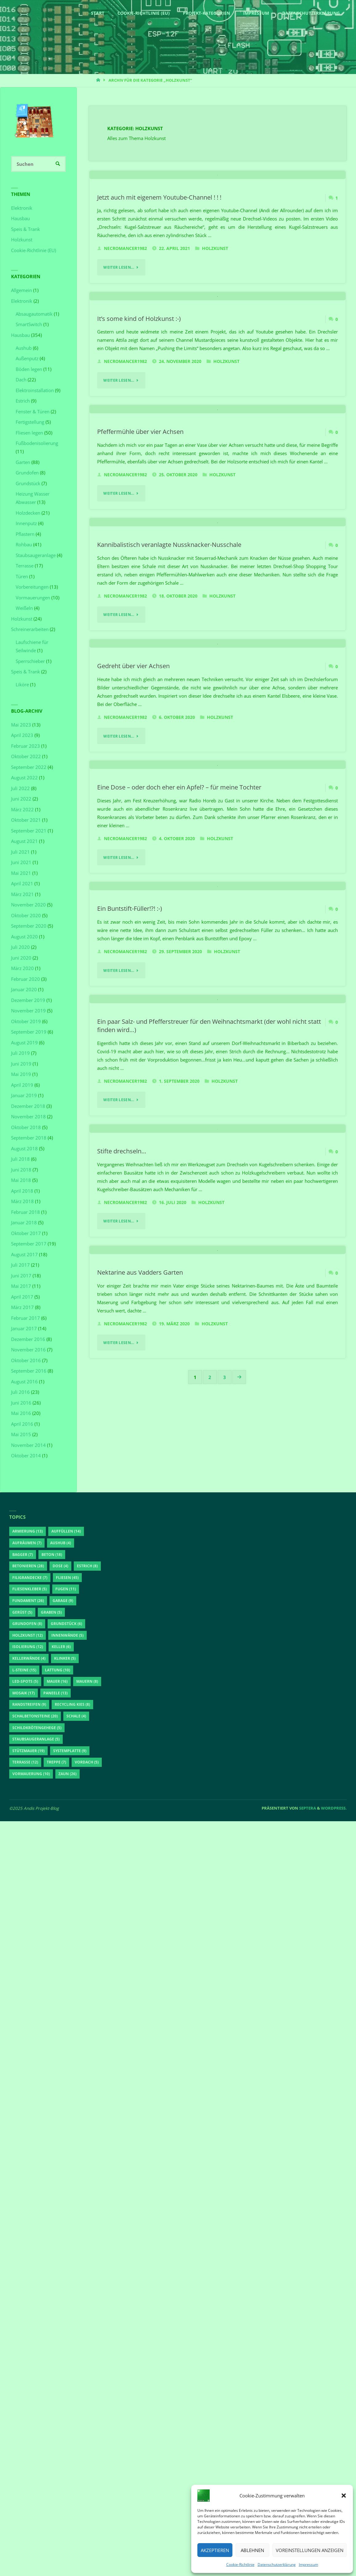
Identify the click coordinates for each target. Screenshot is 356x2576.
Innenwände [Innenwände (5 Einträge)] (67, 2389)
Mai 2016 (21, 1413)
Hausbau (20, 219)
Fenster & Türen (32, 411)
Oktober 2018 (26, 1127)
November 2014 (28, 1445)
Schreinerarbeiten (30, 629)
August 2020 (24, 936)
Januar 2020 (24, 990)
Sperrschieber (30, 661)
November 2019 (28, 1011)
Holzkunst (215, 332)
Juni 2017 (21, 1275)
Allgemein (21, 290)
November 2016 (28, 1350)
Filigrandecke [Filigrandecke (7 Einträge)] (29, 2332)
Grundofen (27, 473)
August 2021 (24, 841)
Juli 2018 (20, 1159)
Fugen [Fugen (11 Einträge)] (65, 2343)
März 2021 (22, 894)
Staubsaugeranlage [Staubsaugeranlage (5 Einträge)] (36, 2493)
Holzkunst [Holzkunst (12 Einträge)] (27, 2389)
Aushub (24, 348)
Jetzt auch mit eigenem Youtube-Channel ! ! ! (159, 281)
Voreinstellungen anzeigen (309, 2550)
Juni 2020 (21, 958)
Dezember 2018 (28, 1106)
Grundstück (28, 483)
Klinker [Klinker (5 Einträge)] (65, 2413)
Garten (23, 462)
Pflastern (25, 534)
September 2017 (28, 1244)
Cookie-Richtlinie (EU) (33, 250)
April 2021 (22, 884)
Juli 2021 (20, 852)
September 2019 (28, 1032)
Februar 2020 (25, 979)
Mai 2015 (21, 1435)
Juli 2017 (20, 1265)
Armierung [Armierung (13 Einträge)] (27, 2286)
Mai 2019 (21, 1074)
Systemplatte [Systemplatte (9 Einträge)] (69, 2505)
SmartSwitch (29, 325)
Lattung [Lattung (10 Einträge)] (57, 2424)
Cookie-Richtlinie (240, 2564)
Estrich (23, 401)
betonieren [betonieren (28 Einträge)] (28, 2320)
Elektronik (21, 208)
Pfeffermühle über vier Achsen (140, 683)
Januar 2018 (24, 1223)
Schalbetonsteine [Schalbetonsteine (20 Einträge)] (35, 2470)
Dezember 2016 (28, 1339)
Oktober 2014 (26, 1456)
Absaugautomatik (34, 314)
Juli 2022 (20, 788)
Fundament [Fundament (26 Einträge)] (28, 2355)
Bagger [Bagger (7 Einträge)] (22, 2309)
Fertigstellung (30, 422)
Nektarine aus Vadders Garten (140, 2114)
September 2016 (28, 1371)
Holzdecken (28, 513)
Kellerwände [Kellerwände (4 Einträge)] (28, 2413)
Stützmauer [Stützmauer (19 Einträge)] (28, 2505)
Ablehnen (252, 2550)
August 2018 (24, 1148)
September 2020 (28, 926)
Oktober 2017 (26, 1233)
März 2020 (22, 968)
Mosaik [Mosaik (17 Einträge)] (23, 2447)
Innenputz (26, 523)
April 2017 (22, 1297)
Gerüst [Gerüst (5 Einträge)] (22, 2366)
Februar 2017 (25, 1318)
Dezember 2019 (28, 1000)
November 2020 (28, 905)
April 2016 (22, 1424)
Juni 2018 (21, 1170)
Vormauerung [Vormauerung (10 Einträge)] (31, 2528)
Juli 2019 (20, 1053)
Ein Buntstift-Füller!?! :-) (129, 1497)
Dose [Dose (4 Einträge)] (60, 2320)
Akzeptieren (215, 2550)
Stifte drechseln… (121, 1908)
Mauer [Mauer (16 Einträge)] (57, 2436)
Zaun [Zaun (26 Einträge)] (67, 2528)
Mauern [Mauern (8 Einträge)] (87, 2436)
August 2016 (24, 1381)
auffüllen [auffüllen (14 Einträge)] (66, 2286)
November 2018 (28, 1117)
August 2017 (24, 1254)
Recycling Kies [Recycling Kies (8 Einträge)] (72, 2459)
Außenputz (27, 359)
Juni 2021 (21, 862)
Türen (22, 576)
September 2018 (28, 1138)
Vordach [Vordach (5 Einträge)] (87, 2516)
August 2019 (24, 1042)
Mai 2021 (21, 873)
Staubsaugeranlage (36, 555)
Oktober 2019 (26, 1021)
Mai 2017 (21, 1286)
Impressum (308, 2564)
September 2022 (28, 767)
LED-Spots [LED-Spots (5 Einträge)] (25, 2436)
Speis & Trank (25, 229)
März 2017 (22, 1307)
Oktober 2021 (26, 820)
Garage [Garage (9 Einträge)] (63, 2355)
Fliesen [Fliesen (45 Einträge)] (67, 2332)
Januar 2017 (24, 1329)
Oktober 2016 (26, 1360)
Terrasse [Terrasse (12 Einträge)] (25, 2516)
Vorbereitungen (32, 587)
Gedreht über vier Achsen (133, 1086)
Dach (21, 380)
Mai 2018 (21, 1180)
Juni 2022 (21, 799)
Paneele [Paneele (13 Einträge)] (55, 2447)
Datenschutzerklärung (277, 2564)
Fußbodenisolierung (37, 443)
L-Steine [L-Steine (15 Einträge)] (24, 2424)
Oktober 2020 (26, 915)
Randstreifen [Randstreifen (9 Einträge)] (29, 2459)
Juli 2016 (20, 1392)
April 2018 (22, 1191)
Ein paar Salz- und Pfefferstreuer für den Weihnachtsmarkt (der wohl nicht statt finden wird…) (209, 1698)
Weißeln (24, 608)
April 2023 (22, 735)
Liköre (22, 685)
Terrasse (25, 566)
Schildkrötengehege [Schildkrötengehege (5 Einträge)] (36, 2482)
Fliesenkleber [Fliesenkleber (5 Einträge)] (29, 2343)
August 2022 (24, 778)
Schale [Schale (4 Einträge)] (76, 2470)
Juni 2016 (21, 1403)
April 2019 (22, 1085)
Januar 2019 (24, 1096)
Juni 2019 (21, 1064)
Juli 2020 (20, 947)
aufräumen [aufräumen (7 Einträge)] (27, 2297)
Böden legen (29, 369)
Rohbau (24, 545)
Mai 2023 (21, 725)
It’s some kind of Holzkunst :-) (139, 486)
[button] (344, 2495)
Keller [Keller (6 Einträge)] (61, 2401)
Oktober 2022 (26, 757)
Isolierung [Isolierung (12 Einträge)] (27, 2401)
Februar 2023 (25, 746)
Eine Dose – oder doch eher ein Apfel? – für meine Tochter (179, 1292)
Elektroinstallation (35, 390)
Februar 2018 (25, 1212)
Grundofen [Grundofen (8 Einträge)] (27, 2378)
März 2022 (22, 809)
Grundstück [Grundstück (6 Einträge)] (66, 2378)
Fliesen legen (29, 433)
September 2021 (28, 831)
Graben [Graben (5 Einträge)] (51, 2366)
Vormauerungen (33, 597)
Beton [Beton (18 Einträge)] (52, 2309)
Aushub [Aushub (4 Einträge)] (60, 2297)
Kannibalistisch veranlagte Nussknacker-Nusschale (169, 881)
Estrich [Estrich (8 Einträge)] (87, 2320)
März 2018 (22, 1201)
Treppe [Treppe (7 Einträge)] (56, 2516)
